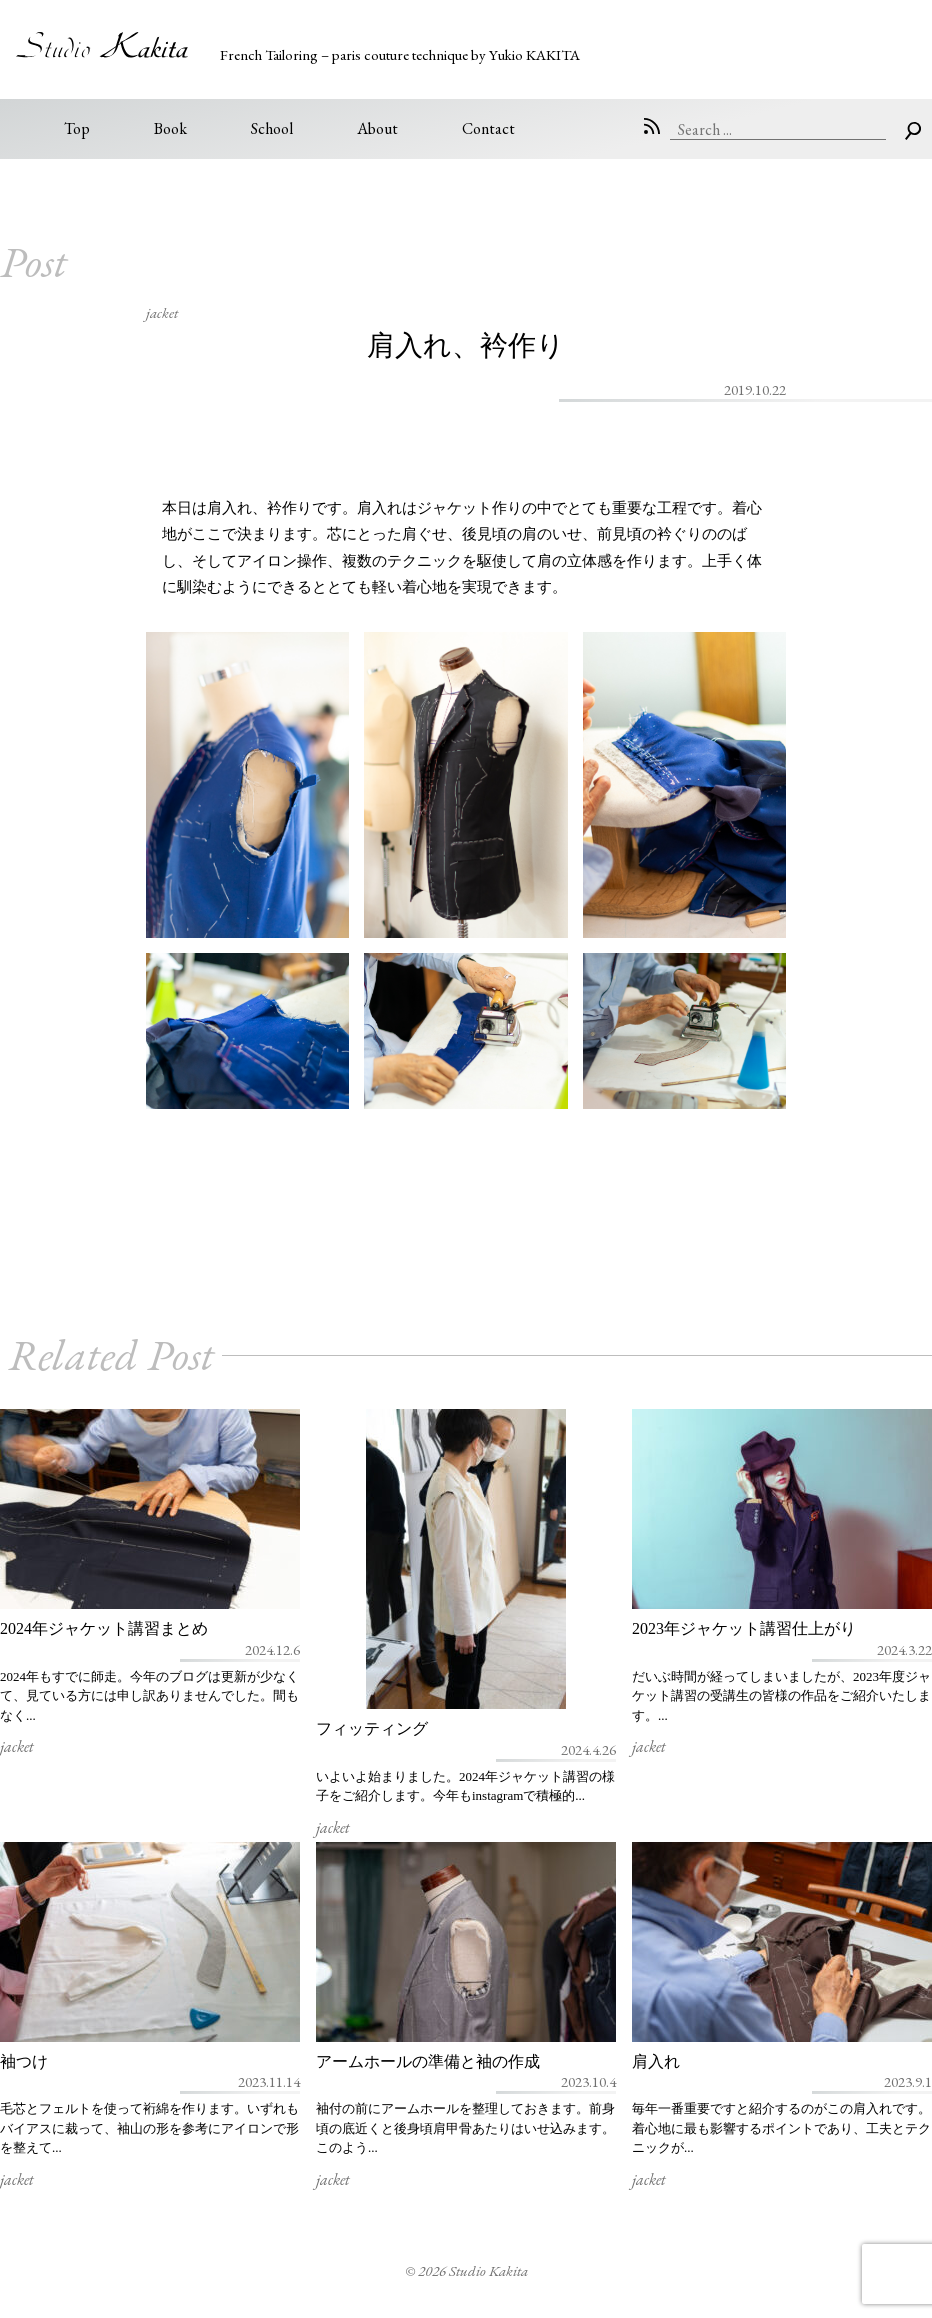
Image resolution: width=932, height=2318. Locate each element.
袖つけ (24, 2061)
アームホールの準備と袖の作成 (428, 2061)
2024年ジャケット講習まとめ (104, 1628)
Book (170, 128)
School (272, 128)
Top (77, 128)
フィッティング (372, 1728)
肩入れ (656, 2061)
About (377, 128)
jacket (162, 312)
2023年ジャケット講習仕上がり (744, 1628)
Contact (488, 128)
